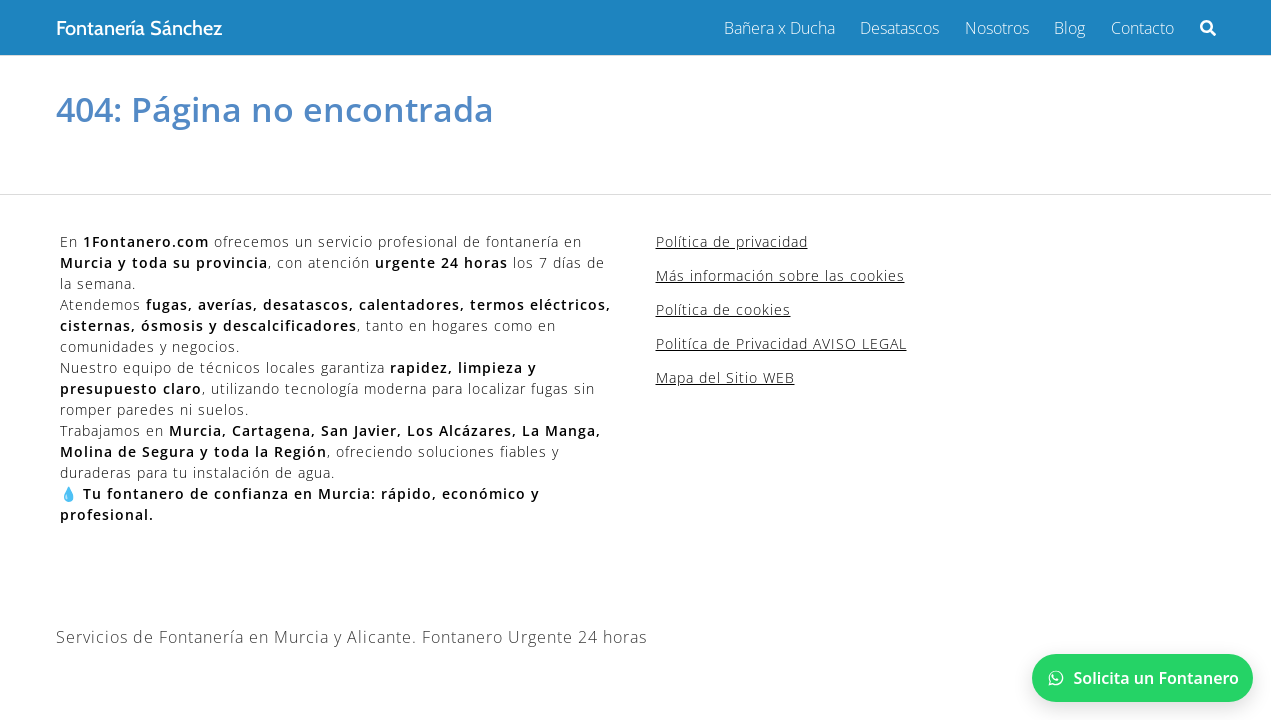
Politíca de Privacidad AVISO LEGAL (781, 343)
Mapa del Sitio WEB (725, 377)
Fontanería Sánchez (139, 28)
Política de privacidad (732, 241)
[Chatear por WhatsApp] (1143, 678)
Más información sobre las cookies (780, 275)
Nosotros (997, 28)
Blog (1069, 28)
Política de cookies (723, 309)
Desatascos (899, 28)
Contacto (1142, 28)
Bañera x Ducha (779, 28)
